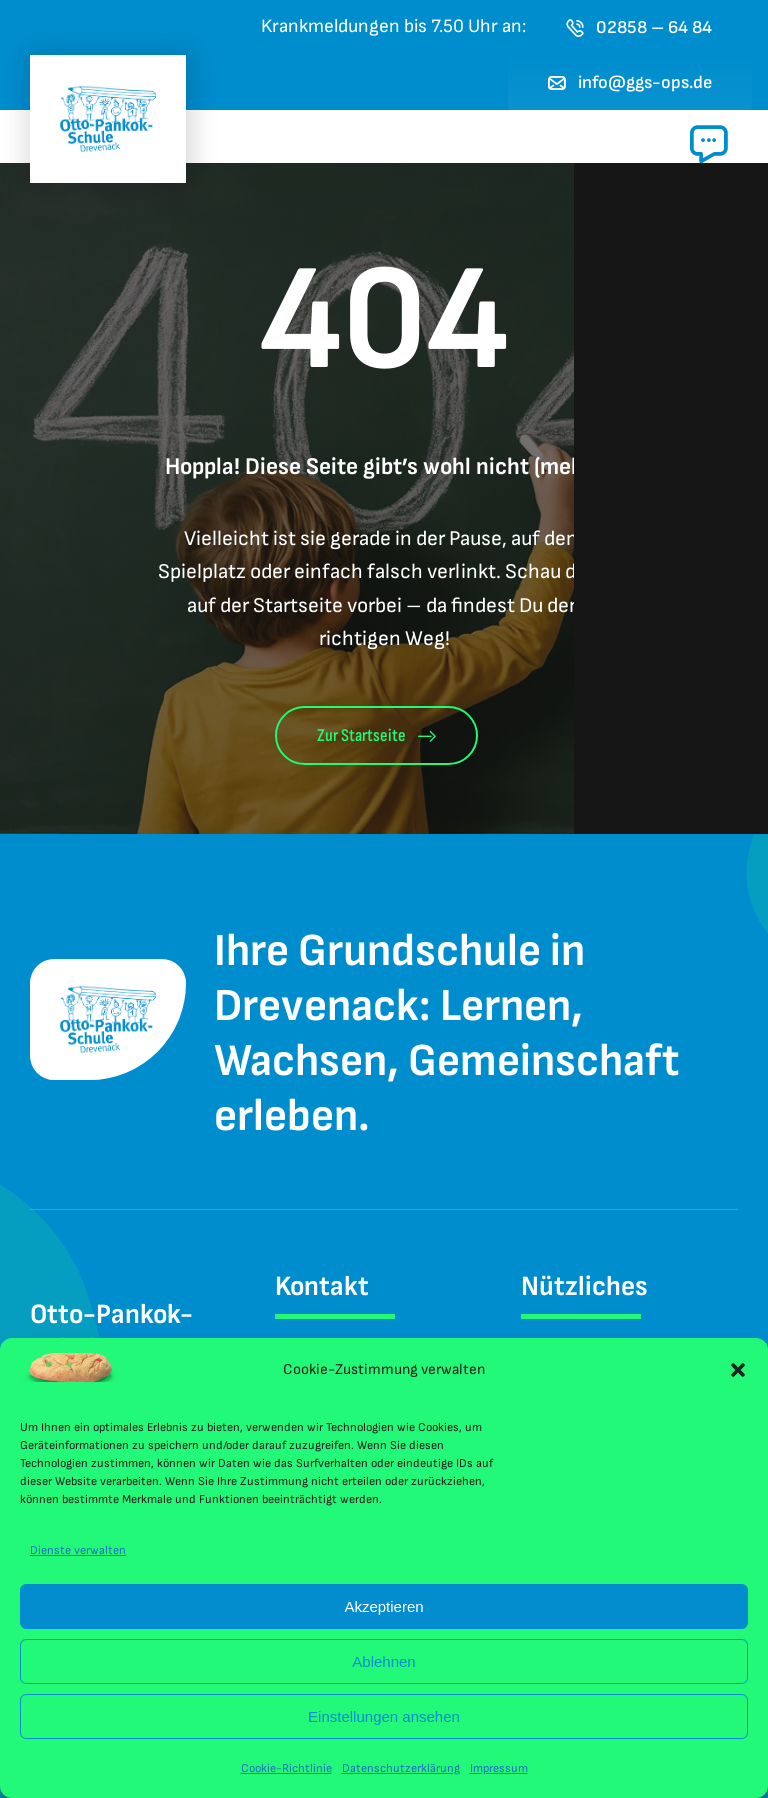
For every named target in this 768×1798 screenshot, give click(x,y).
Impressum (499, 1768)
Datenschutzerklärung (401, 1768)
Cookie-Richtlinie (286, 1768)
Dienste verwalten (78, 1550)
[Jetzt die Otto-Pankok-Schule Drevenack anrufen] (639, 27)
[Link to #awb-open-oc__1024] (709, 144)
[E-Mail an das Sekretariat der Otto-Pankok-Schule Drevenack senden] (630, 82)
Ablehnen (383, 1661)
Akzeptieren (383, 1606)
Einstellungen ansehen (384, 1716)
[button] (738, 1370)
